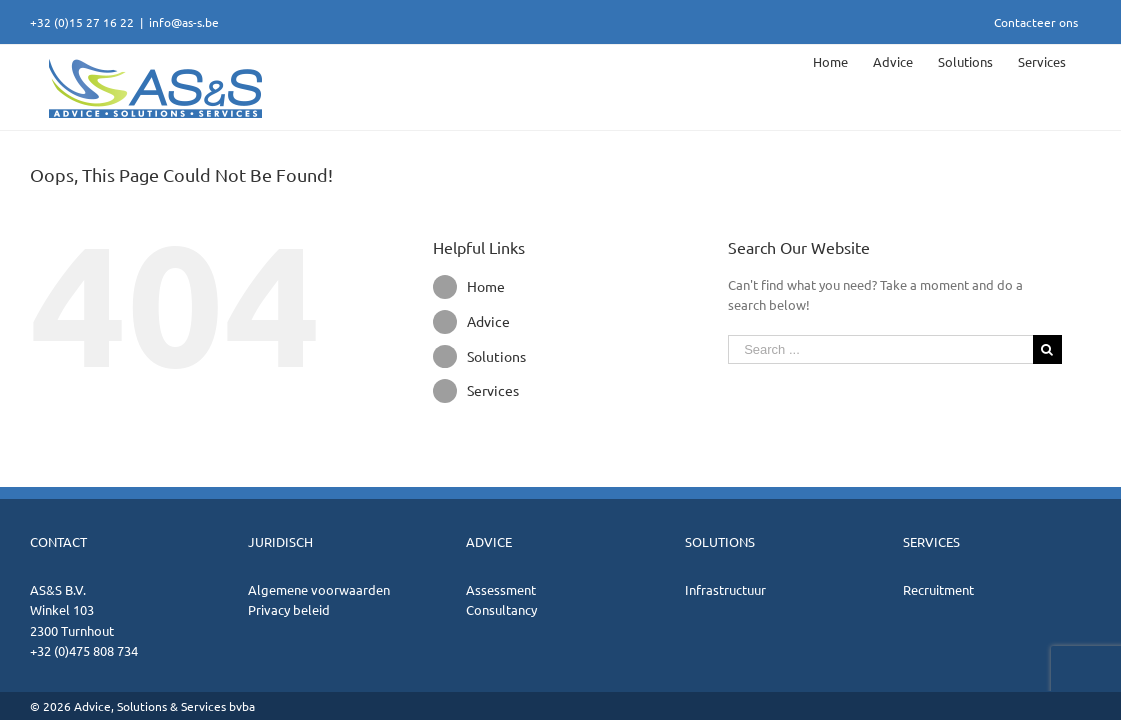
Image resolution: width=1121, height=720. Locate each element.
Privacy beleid (289, 609)
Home (486, 286)
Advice (488, 321)
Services (493, 390)
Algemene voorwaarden (319, 589)
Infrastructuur (725, 589)
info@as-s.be (184, 22)
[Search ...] (880, 349)
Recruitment (938, 589)
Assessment (501, 589)
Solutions (496, 356)
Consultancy (501, 609)
